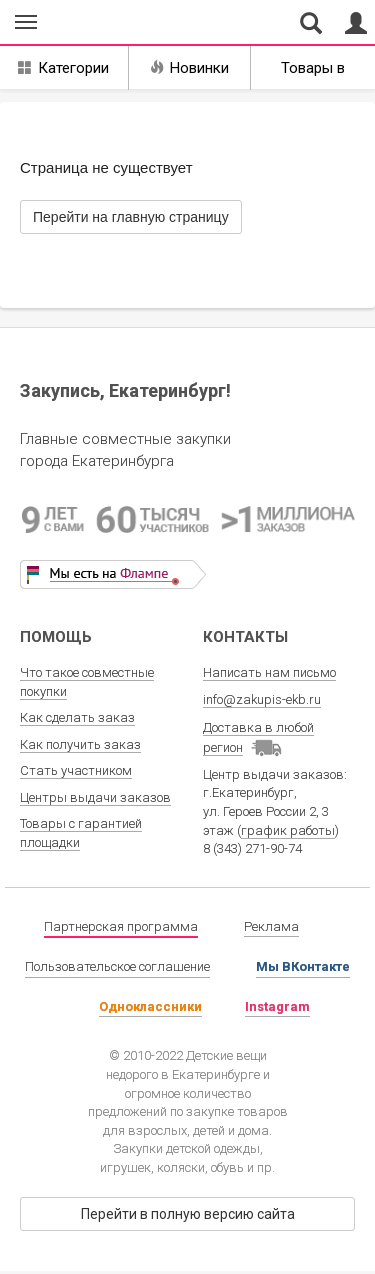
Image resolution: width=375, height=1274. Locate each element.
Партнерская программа (121, 926)
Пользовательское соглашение (117, 966)
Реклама (271, 926)
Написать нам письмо (269, 672)
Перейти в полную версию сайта (188, 1214)
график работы (288, 830)
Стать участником (76, 770)
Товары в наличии (313, 74)
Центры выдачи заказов (95, 797)
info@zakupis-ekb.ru (262, 699)
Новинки (189, 68)
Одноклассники (150, 1006)
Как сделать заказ (77, 717)
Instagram (277, 1006)
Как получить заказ (80, 744)
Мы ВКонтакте (303, 966)
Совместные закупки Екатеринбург (108, 23)
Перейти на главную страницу (131, 217)
